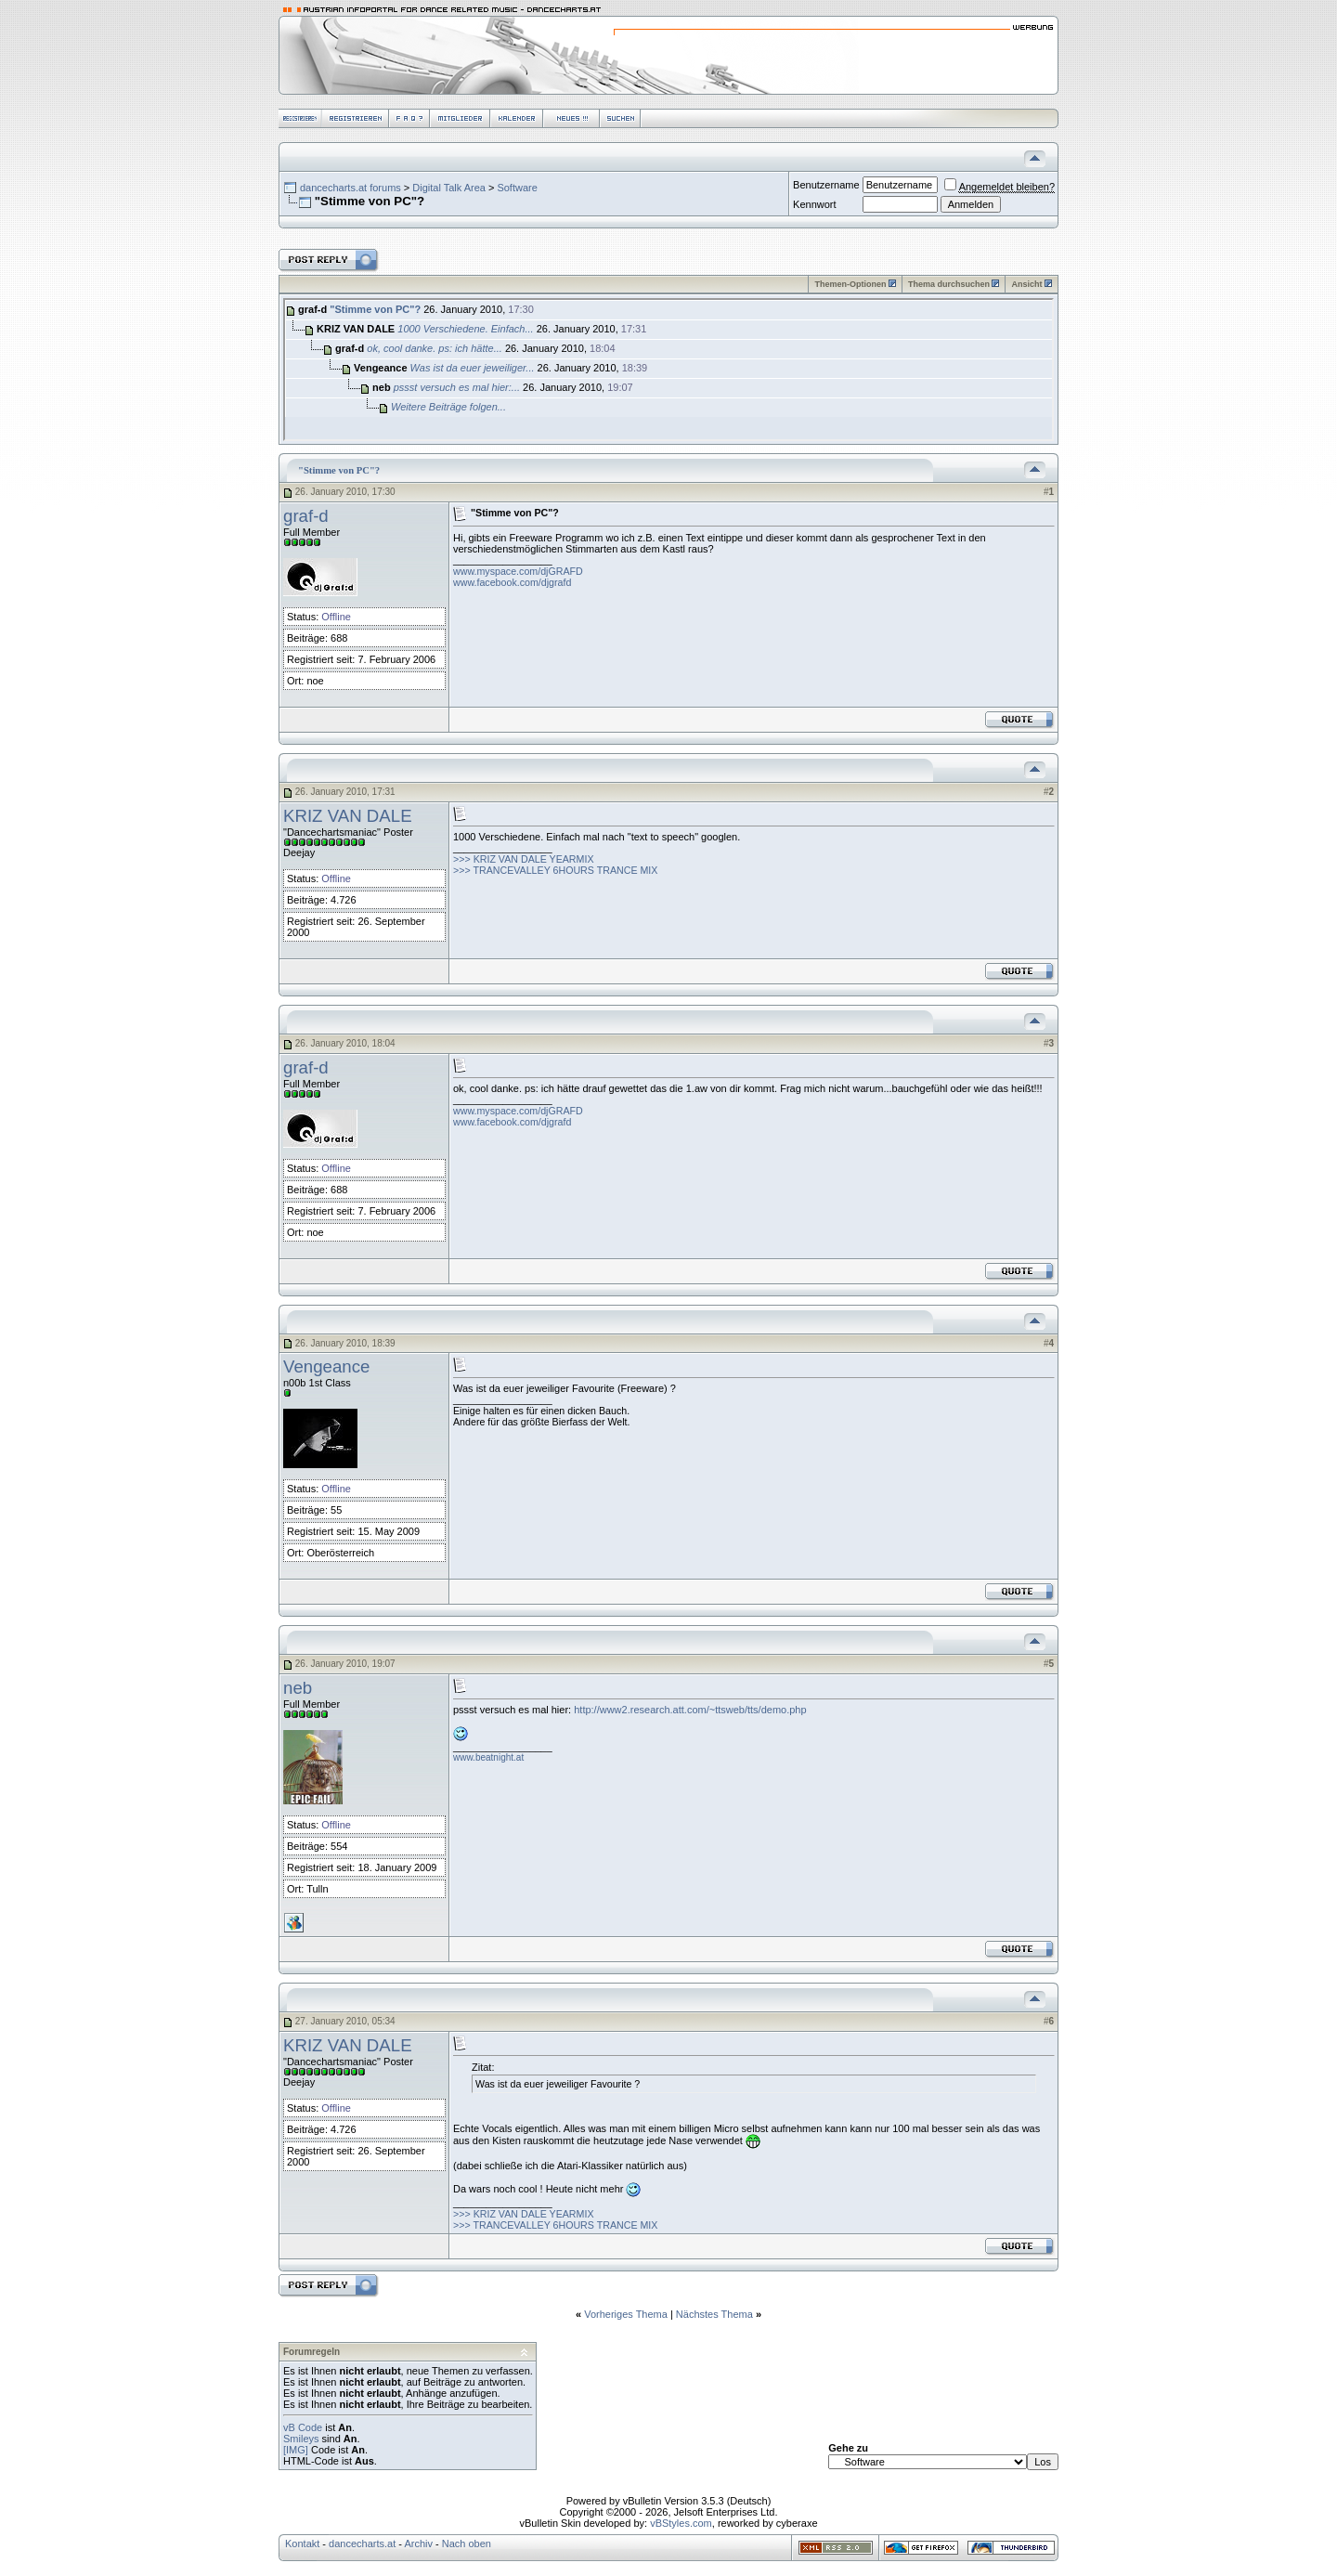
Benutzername (826, 184)
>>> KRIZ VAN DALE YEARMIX (523, 859)
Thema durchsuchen (949, 284)
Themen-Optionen (850, 284)
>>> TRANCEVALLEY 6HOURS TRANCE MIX (555, 870)
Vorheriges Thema (626, 2314)
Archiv (418, 2543)
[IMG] (295, 2449)
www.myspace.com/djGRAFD (518, 571)
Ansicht (1026, 284)
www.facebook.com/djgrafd (512, 582)
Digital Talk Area (449, 187)
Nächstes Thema (714, 2314)
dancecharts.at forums (350, 187)
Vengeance (326, 1366)
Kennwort (814, 204)
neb (297, 1688)
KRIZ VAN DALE (347, 816)
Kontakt (302, 2543)
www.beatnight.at (488, 1757)
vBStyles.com (681, 2523)
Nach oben (466, 2543)
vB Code (302, 2427)
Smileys (301, 2438)
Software (517, 187)
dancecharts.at (362, 2543)
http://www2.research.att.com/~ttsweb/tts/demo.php (690, 1709)
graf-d (306, 516)
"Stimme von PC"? (375, 309)
